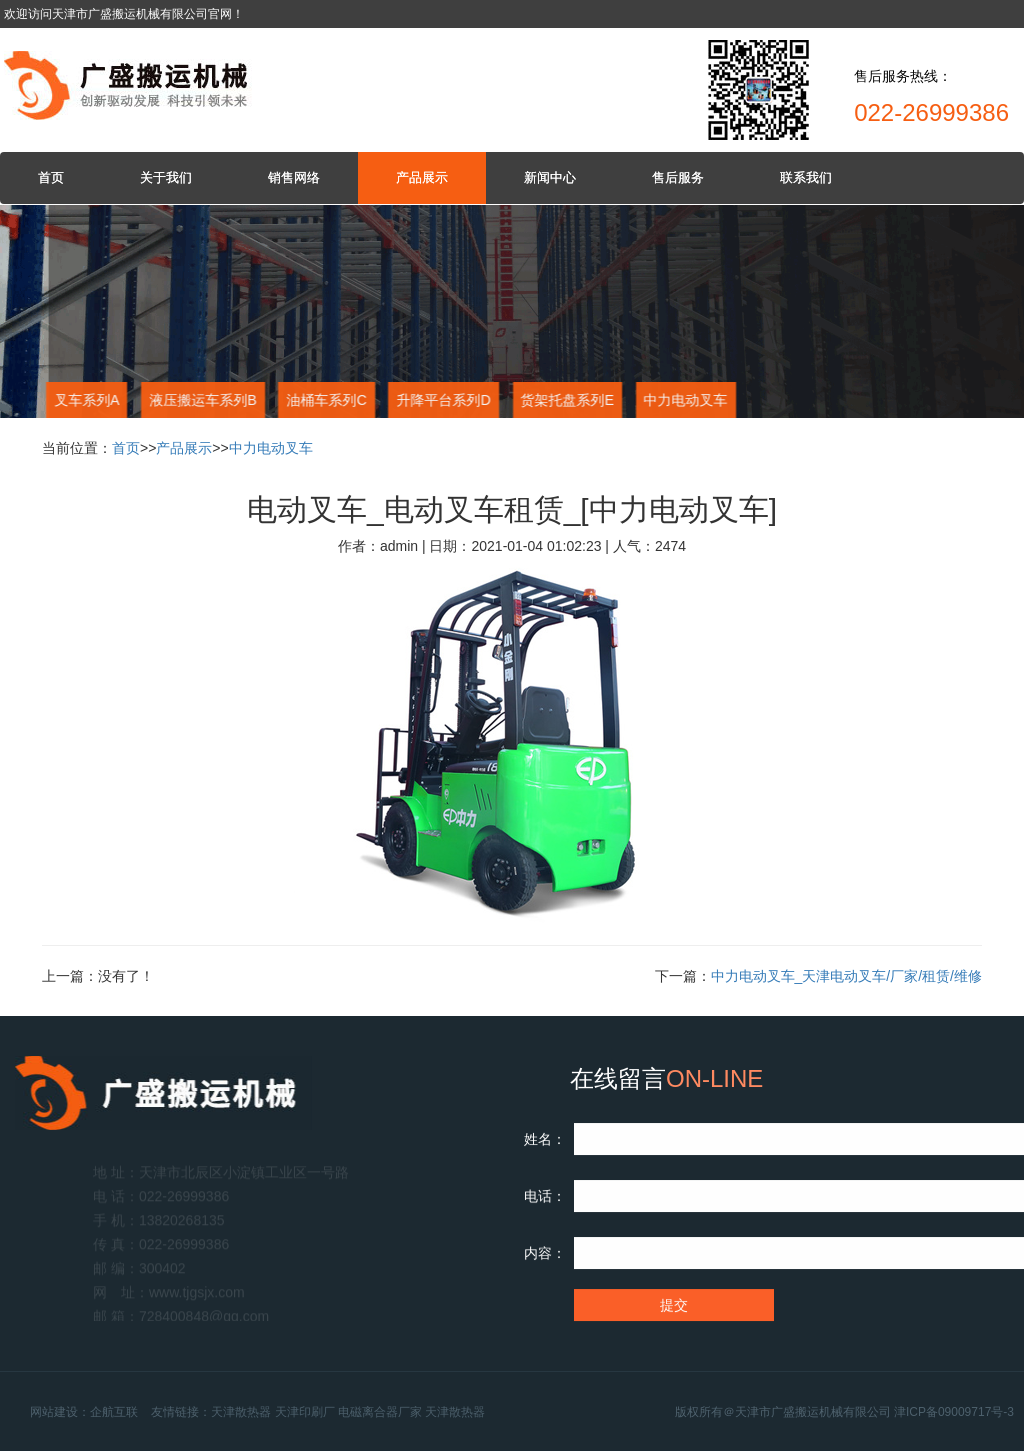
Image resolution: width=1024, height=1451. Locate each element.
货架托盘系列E (565, 400)
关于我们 (166, 177)
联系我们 (806, 177)
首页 (51, 177)
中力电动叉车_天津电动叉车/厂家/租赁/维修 (846, 976)
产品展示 (422, 177)
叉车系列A (85, 400)
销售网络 (294, 177)
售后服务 (678, 177)
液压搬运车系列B (201, 400)
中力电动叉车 (685, 400)
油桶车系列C (325, 400)
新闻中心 (550, 177)
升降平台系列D (442, 400)
